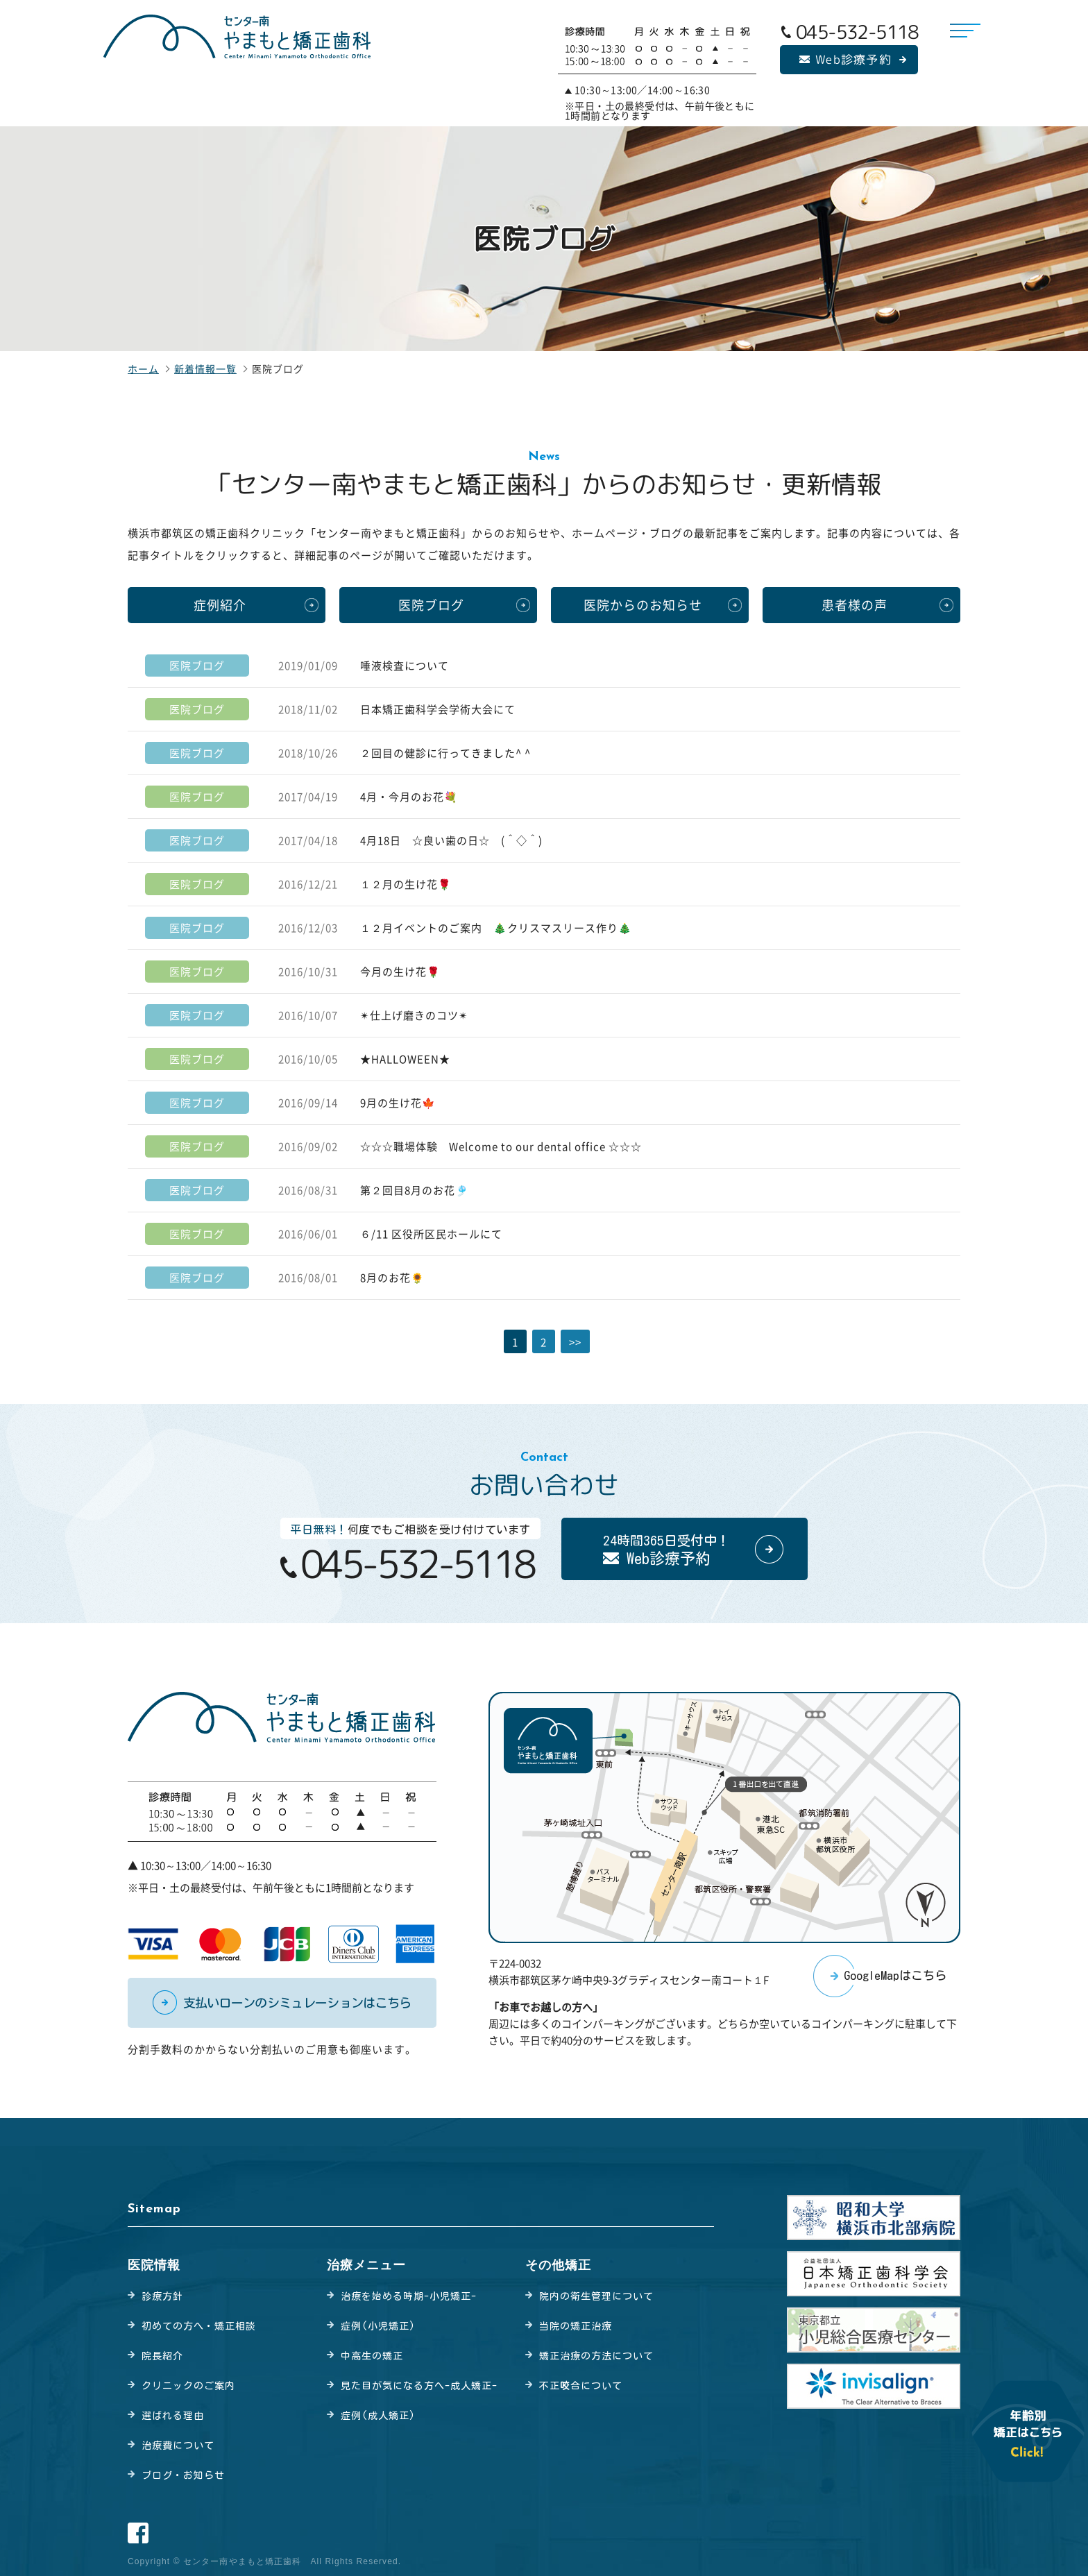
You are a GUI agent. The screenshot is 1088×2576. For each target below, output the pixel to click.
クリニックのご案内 (188, 2386)
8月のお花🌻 (392, 1277)
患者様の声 (854, 604)
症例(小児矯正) (378, 2326)
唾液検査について (404, 665)
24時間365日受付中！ (666, 1550)
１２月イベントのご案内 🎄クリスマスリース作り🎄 (496, 927)
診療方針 (162, 2296)
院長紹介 (162, 2356)
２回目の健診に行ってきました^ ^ (445, 753)
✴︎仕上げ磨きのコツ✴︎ (414, 1015)
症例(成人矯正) (378, 2416)
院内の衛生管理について (596, 2296)
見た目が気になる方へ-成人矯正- (419, 2386)
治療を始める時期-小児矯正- (409, 2296)
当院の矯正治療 (575, 2326)
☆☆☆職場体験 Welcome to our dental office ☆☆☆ (501, 1146)
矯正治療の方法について (596, 2356)
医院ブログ (431, 604)
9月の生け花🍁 (398, 1102)
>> (575, 1342)
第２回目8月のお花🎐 (414, 1190)
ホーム (143, 368)
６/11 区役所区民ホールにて (431, 1234)
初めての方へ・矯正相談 (199, 2326)
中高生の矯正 (372, 2356)
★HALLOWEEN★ (405, 1059)
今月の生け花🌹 (400, 971)
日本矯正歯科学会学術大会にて (438, 709)
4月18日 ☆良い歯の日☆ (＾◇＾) (462, 840)
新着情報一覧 (205, 368)
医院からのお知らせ (643, 604)
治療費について (178, 2445)
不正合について (580, 2386)
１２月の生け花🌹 (406, 884)
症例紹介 (220, 604)
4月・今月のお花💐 (409, 796)
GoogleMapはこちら (895, 1975)
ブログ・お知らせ (183, 2475)
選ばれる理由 (173, 2416)
